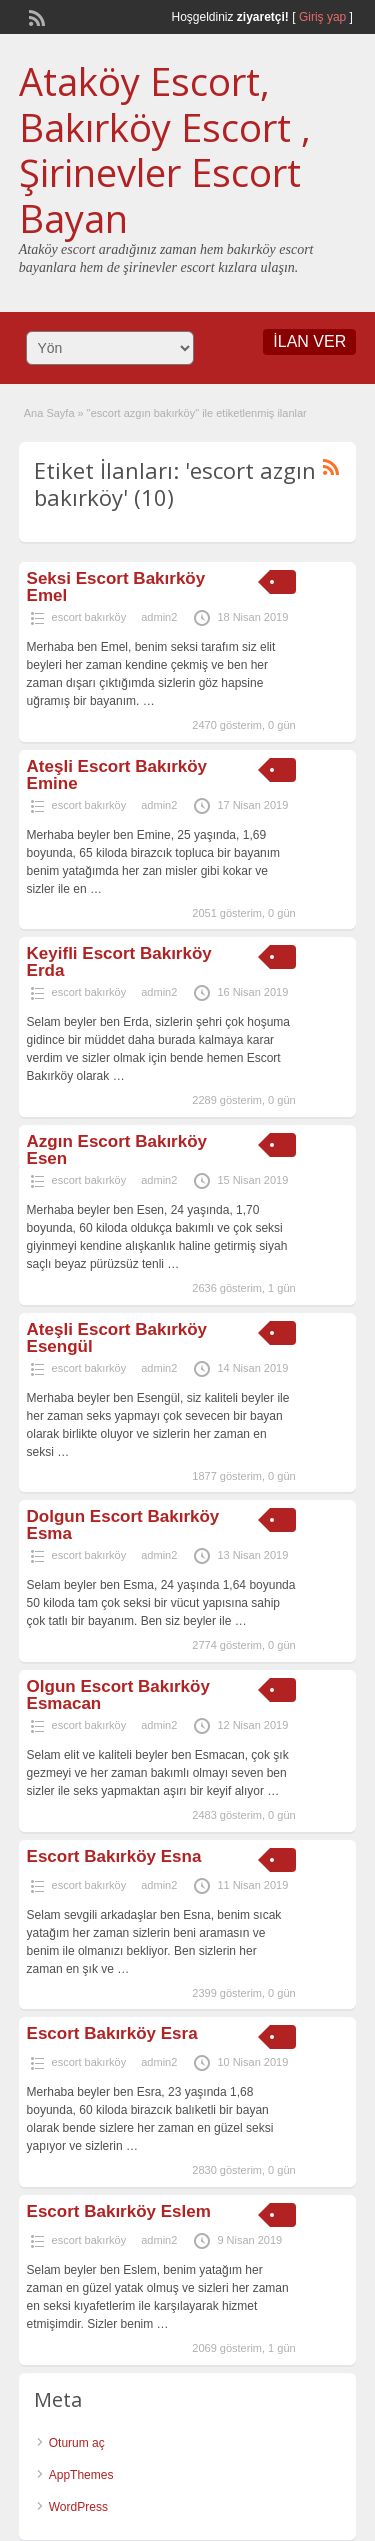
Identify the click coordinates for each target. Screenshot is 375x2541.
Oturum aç (77, 2443)
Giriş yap (322, 17)
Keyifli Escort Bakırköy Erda (119, 962)
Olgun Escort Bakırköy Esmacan (118, 1695)
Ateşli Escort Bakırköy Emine (117, 775)
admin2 (159, 617)
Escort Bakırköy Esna (114, 1856)
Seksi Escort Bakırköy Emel (116, 587)
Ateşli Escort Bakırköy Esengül (117, 1338)
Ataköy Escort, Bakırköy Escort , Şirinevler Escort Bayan (165, 149)
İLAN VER (309, 341)
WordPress (78, 2507)
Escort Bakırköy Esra (112, 2033)
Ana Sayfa (49, 413)
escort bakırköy (89, 617)
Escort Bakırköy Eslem (119, 2211)
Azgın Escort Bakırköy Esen (117, 1150)
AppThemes (81, 2475)
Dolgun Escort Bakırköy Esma (123, 1525)
